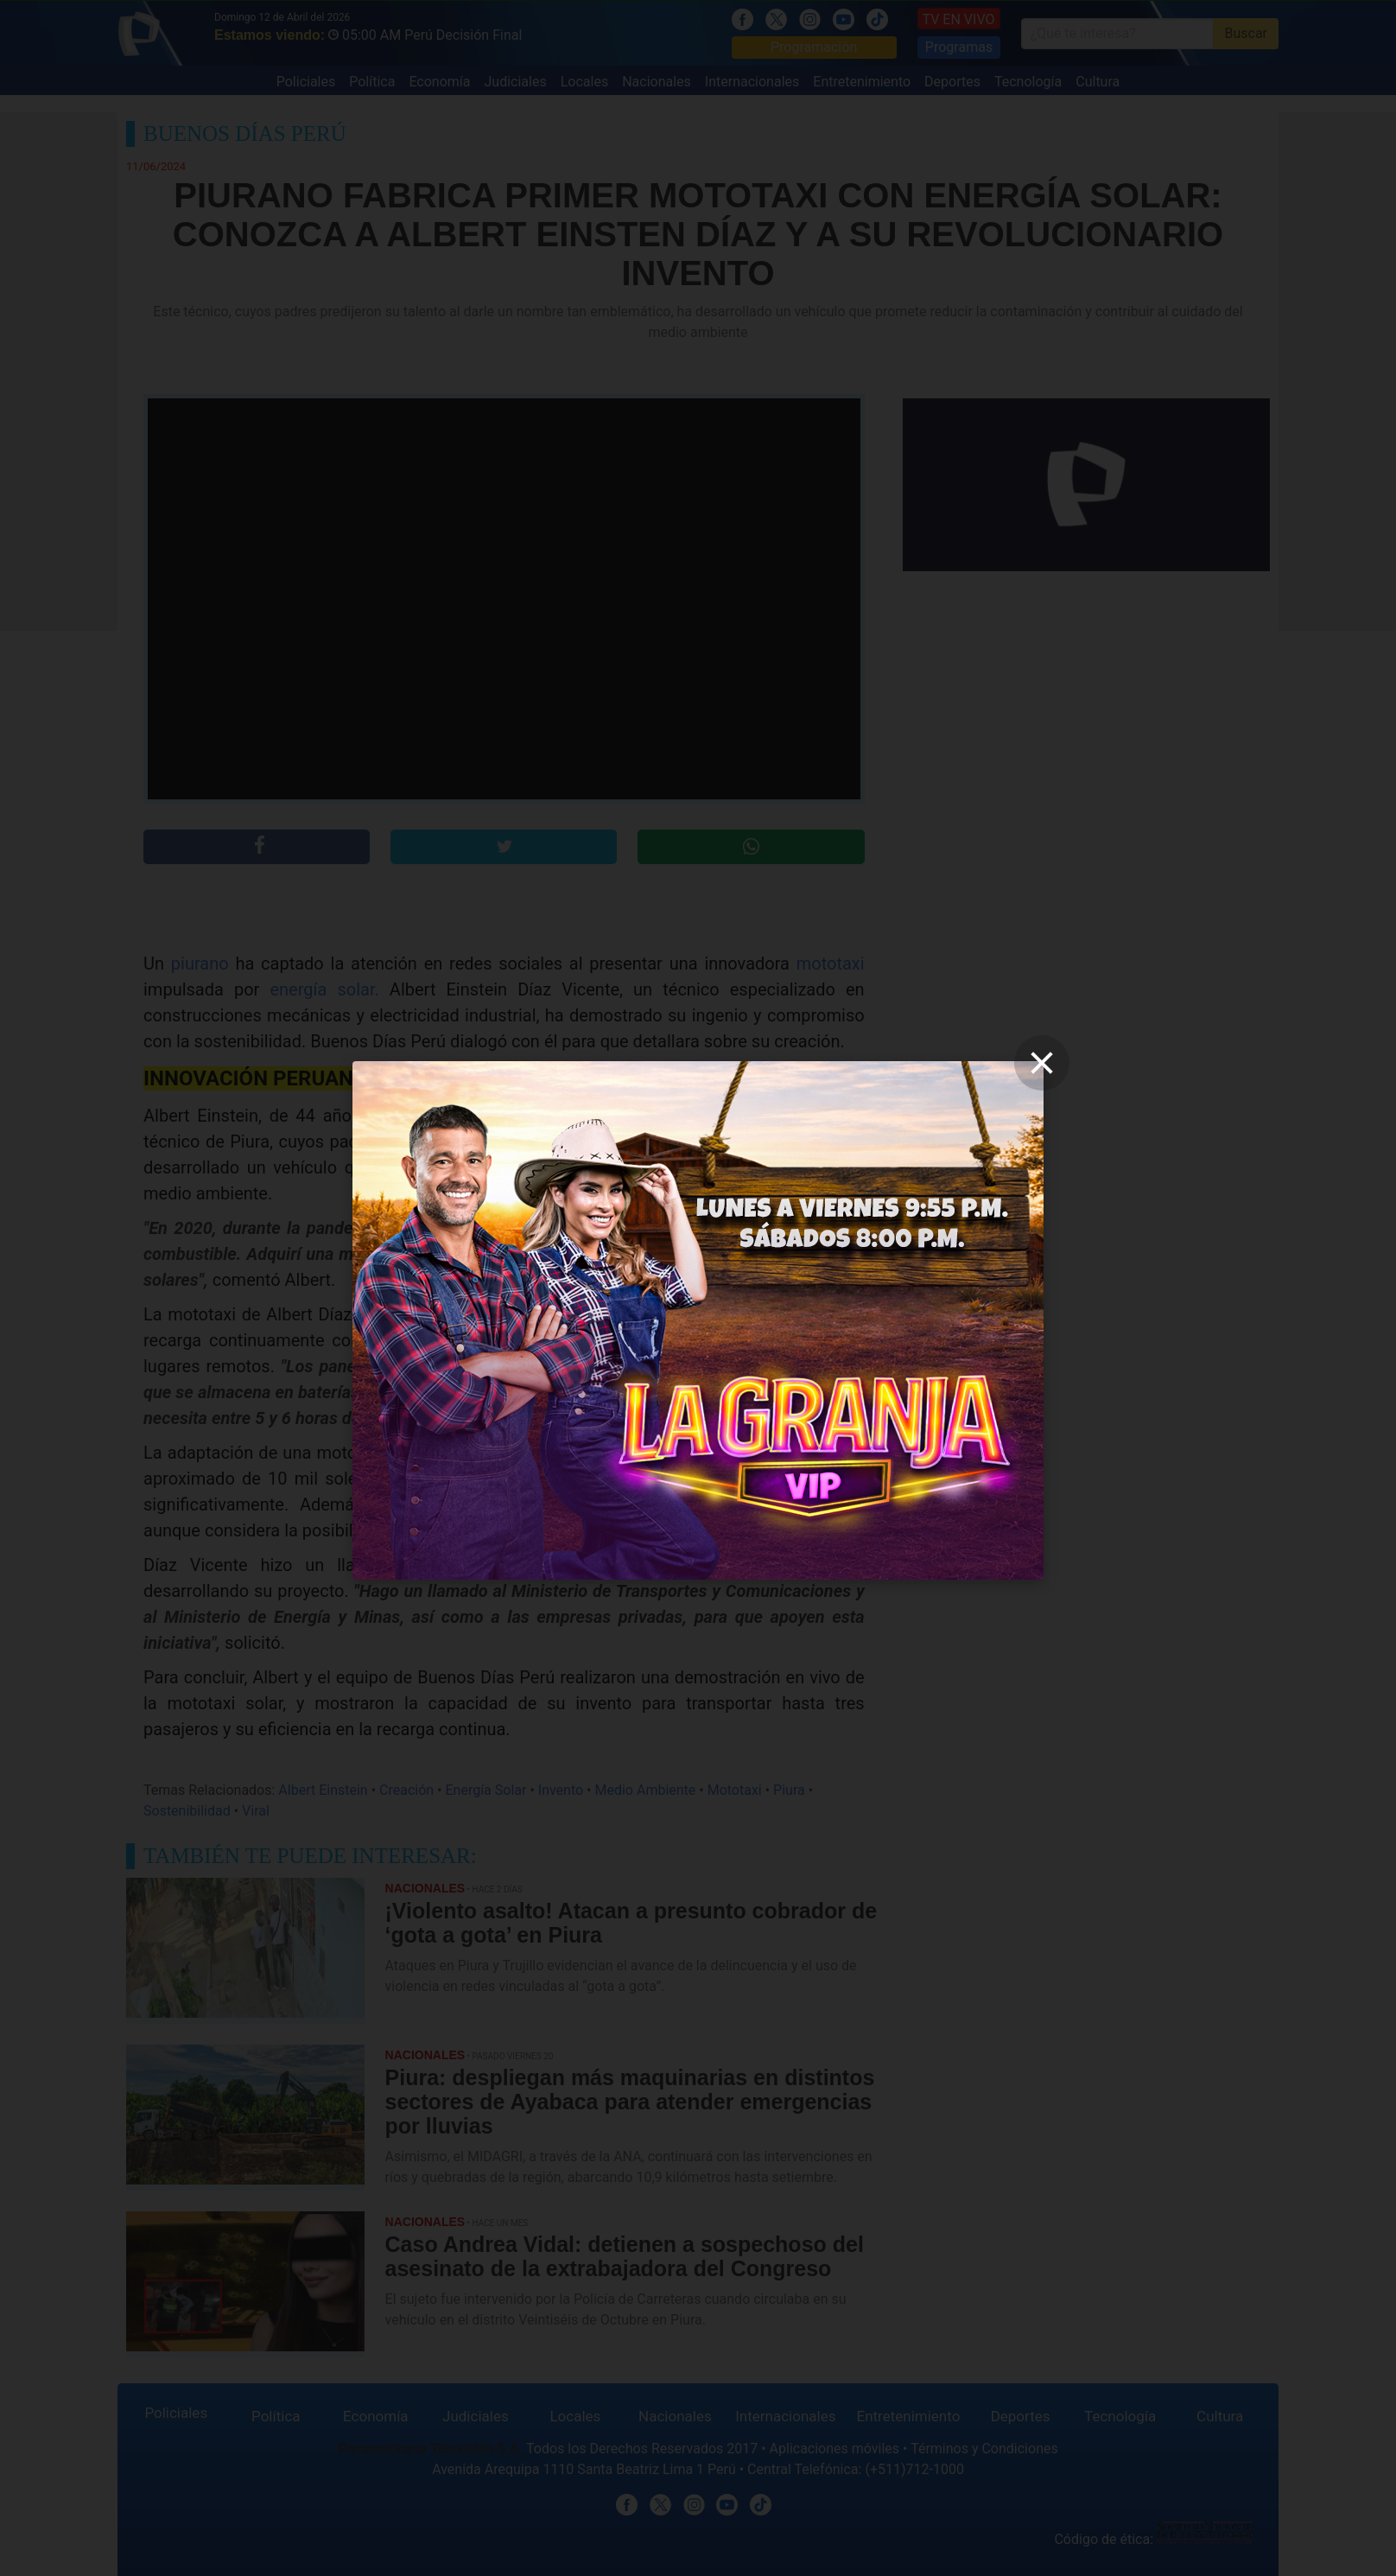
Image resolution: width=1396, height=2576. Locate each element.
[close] (1041, 1063)
